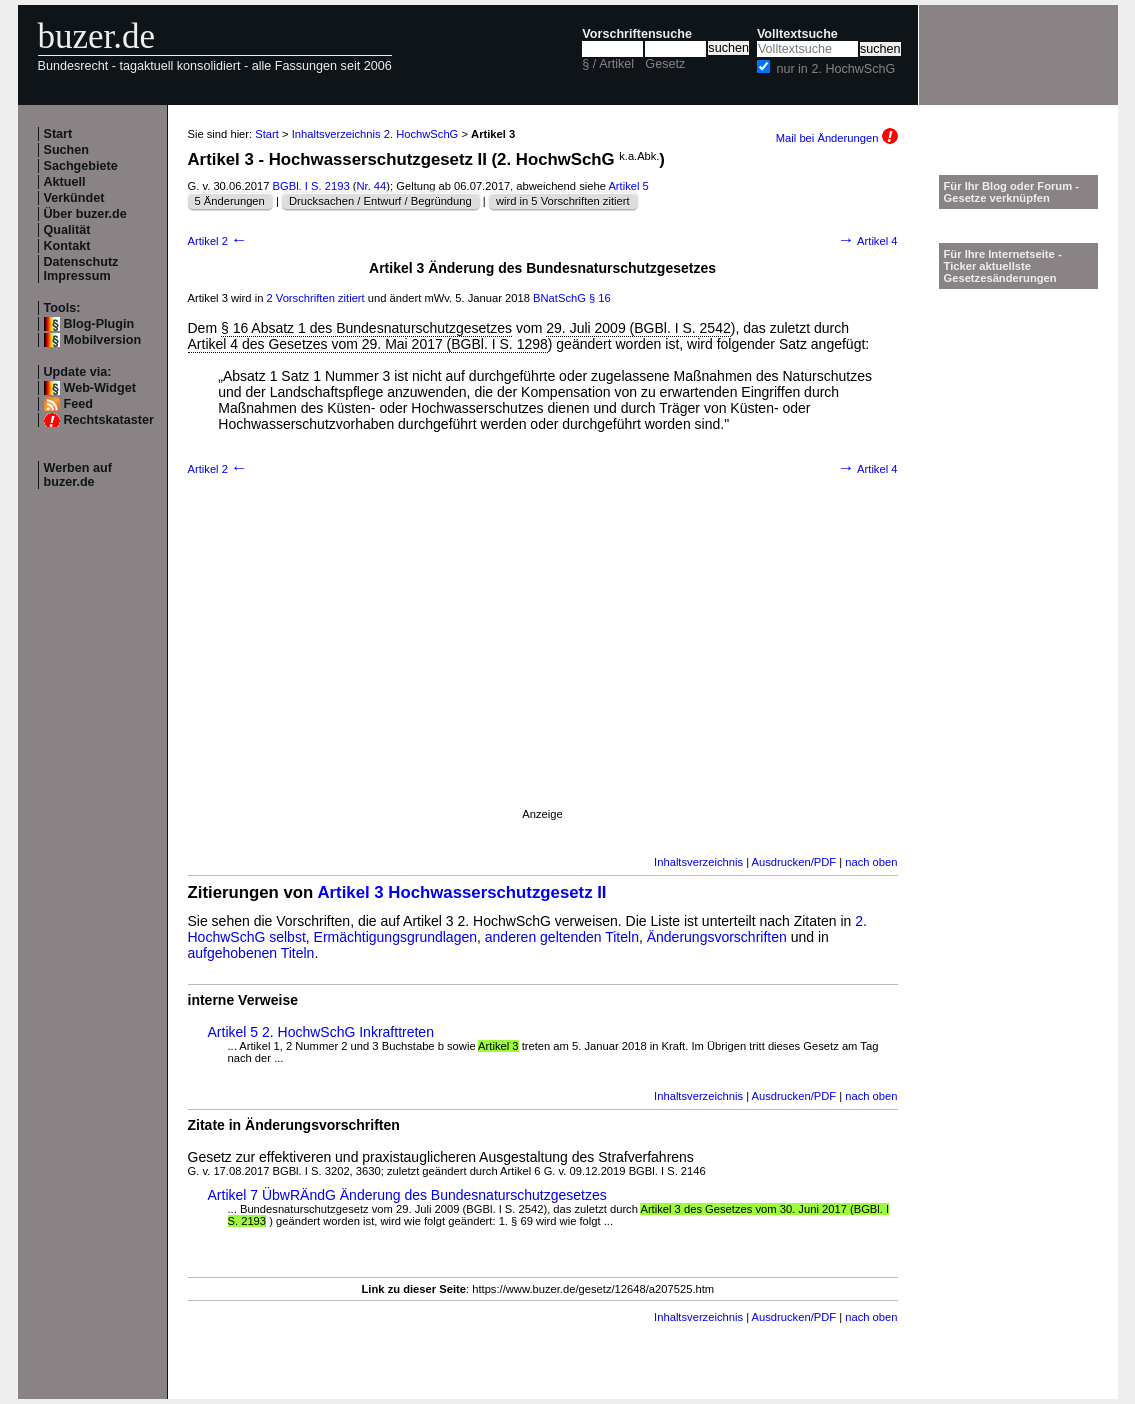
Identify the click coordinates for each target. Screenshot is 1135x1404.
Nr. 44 (371, 186)
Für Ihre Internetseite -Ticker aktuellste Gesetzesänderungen (1003, 266)
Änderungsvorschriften (717, 937)
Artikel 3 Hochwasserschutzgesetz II (461, 892)
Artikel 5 (628, 186)
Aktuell (65, 182)
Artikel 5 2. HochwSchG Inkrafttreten (321, 1032)
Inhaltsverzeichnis (698, 862)
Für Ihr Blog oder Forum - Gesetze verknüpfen (1012, 192)
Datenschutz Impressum (81, 269)
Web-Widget (100, 388)
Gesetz (665, 64)
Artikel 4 (868, 241)
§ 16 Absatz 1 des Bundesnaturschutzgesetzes (366, 328)
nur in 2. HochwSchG (835, 69)
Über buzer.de (85, 214)
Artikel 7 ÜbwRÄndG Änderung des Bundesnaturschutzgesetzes (407, 1195)
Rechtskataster (109, 420)
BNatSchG (559, 298)
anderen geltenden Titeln (562, 937)
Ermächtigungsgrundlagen (395, 937)
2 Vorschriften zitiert (315, 298)
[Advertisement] (543, 668)
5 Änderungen (230, 201)
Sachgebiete (81, 166)
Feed (78, 404)
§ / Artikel (608, 64)
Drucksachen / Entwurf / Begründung (380, 201)
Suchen (67, 150)
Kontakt (67, 246)
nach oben (871, 862)
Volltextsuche (797, 34)
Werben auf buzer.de (78, 475)
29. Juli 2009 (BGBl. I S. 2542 (638, 328)
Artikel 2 (218, 241)
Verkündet (74, 198)
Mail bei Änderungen (837, 138)
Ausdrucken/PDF (794, 862)
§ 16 (600, 298)
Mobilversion (103, 340)
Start (58, 134)
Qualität (67, 230)
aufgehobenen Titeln (251, 953)
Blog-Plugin (99, 324)
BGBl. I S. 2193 (311, 186)
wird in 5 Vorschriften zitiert (563, 201)
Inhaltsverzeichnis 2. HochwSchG (375, 134)
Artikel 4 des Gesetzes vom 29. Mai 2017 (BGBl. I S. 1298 (368, 344)
